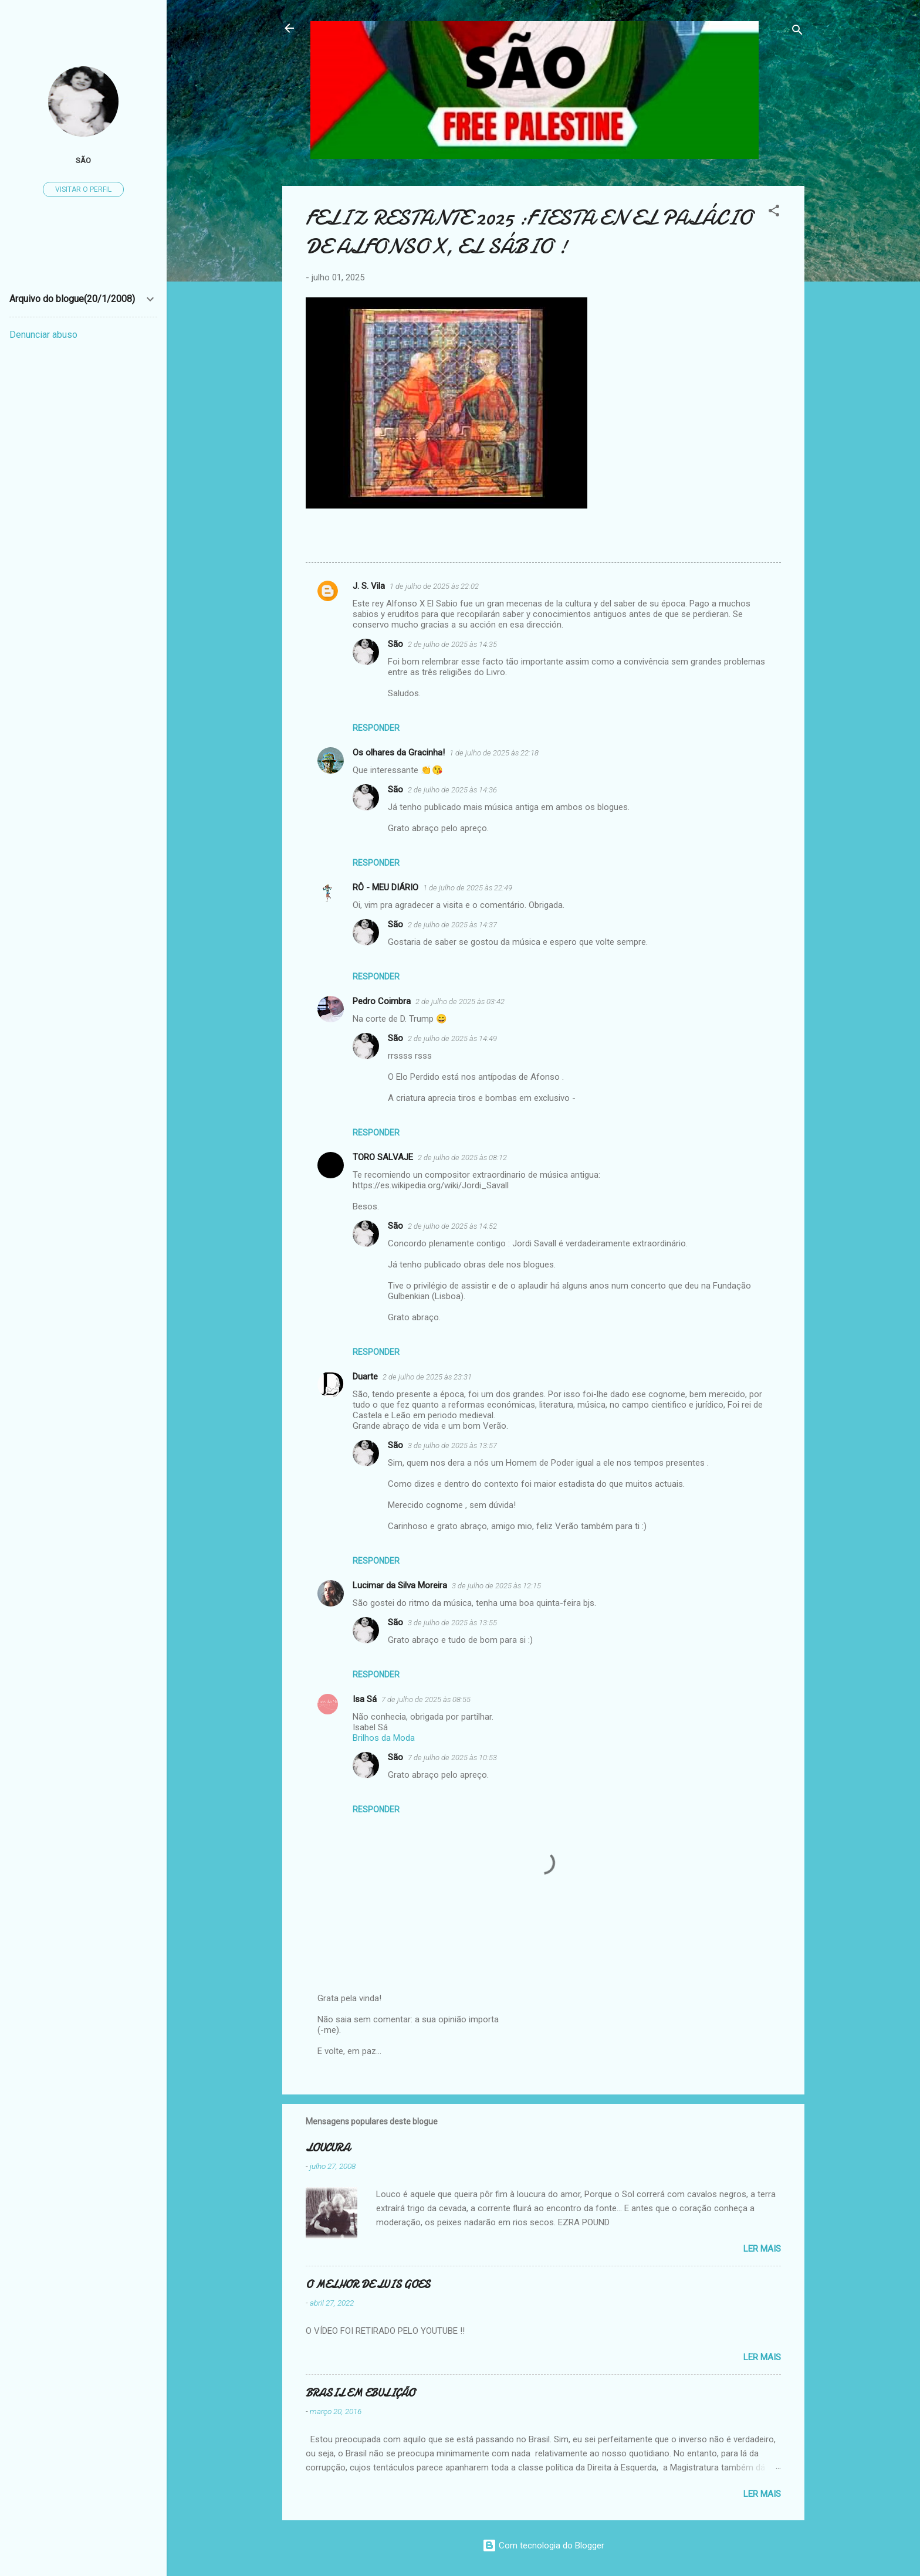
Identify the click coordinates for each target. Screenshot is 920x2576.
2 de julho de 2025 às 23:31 (427, 1376)
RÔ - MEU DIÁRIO (385, 887)
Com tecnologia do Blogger (543, 2545)
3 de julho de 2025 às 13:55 (452, 1622)
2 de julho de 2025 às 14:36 (452, 789)
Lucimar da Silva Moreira (400, 1585)
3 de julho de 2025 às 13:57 (452, 1445)
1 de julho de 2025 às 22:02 (434, 586)
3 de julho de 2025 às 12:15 (496, 1585)
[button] (774, 213)
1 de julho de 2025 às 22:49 (467, 887)
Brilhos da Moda (384, 1738)
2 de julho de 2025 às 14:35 (452, 644)
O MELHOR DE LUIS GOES (368, 2284)
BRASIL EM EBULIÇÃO (360, 2393)
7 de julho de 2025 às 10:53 (452, 1757)
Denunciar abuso (43, 334)
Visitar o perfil (83, 189)
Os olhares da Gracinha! (399, 752)
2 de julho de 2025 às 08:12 (462, 1157)
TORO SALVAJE (383, 1157)
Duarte (365, 1376)
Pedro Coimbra (382, 1001)
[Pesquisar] (797, 32)
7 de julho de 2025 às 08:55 (426, 1699)
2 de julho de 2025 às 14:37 (452, 924)
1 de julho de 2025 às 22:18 (494, 752)
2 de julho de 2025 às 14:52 (452, 1226)
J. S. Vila (369, 586)
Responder (376, 728)
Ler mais (762, 2248)
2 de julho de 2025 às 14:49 (452, 1038)
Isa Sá (365, 1699)
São (395, 644)
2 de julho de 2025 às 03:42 (460, 1001)
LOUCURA (328, 2148)
